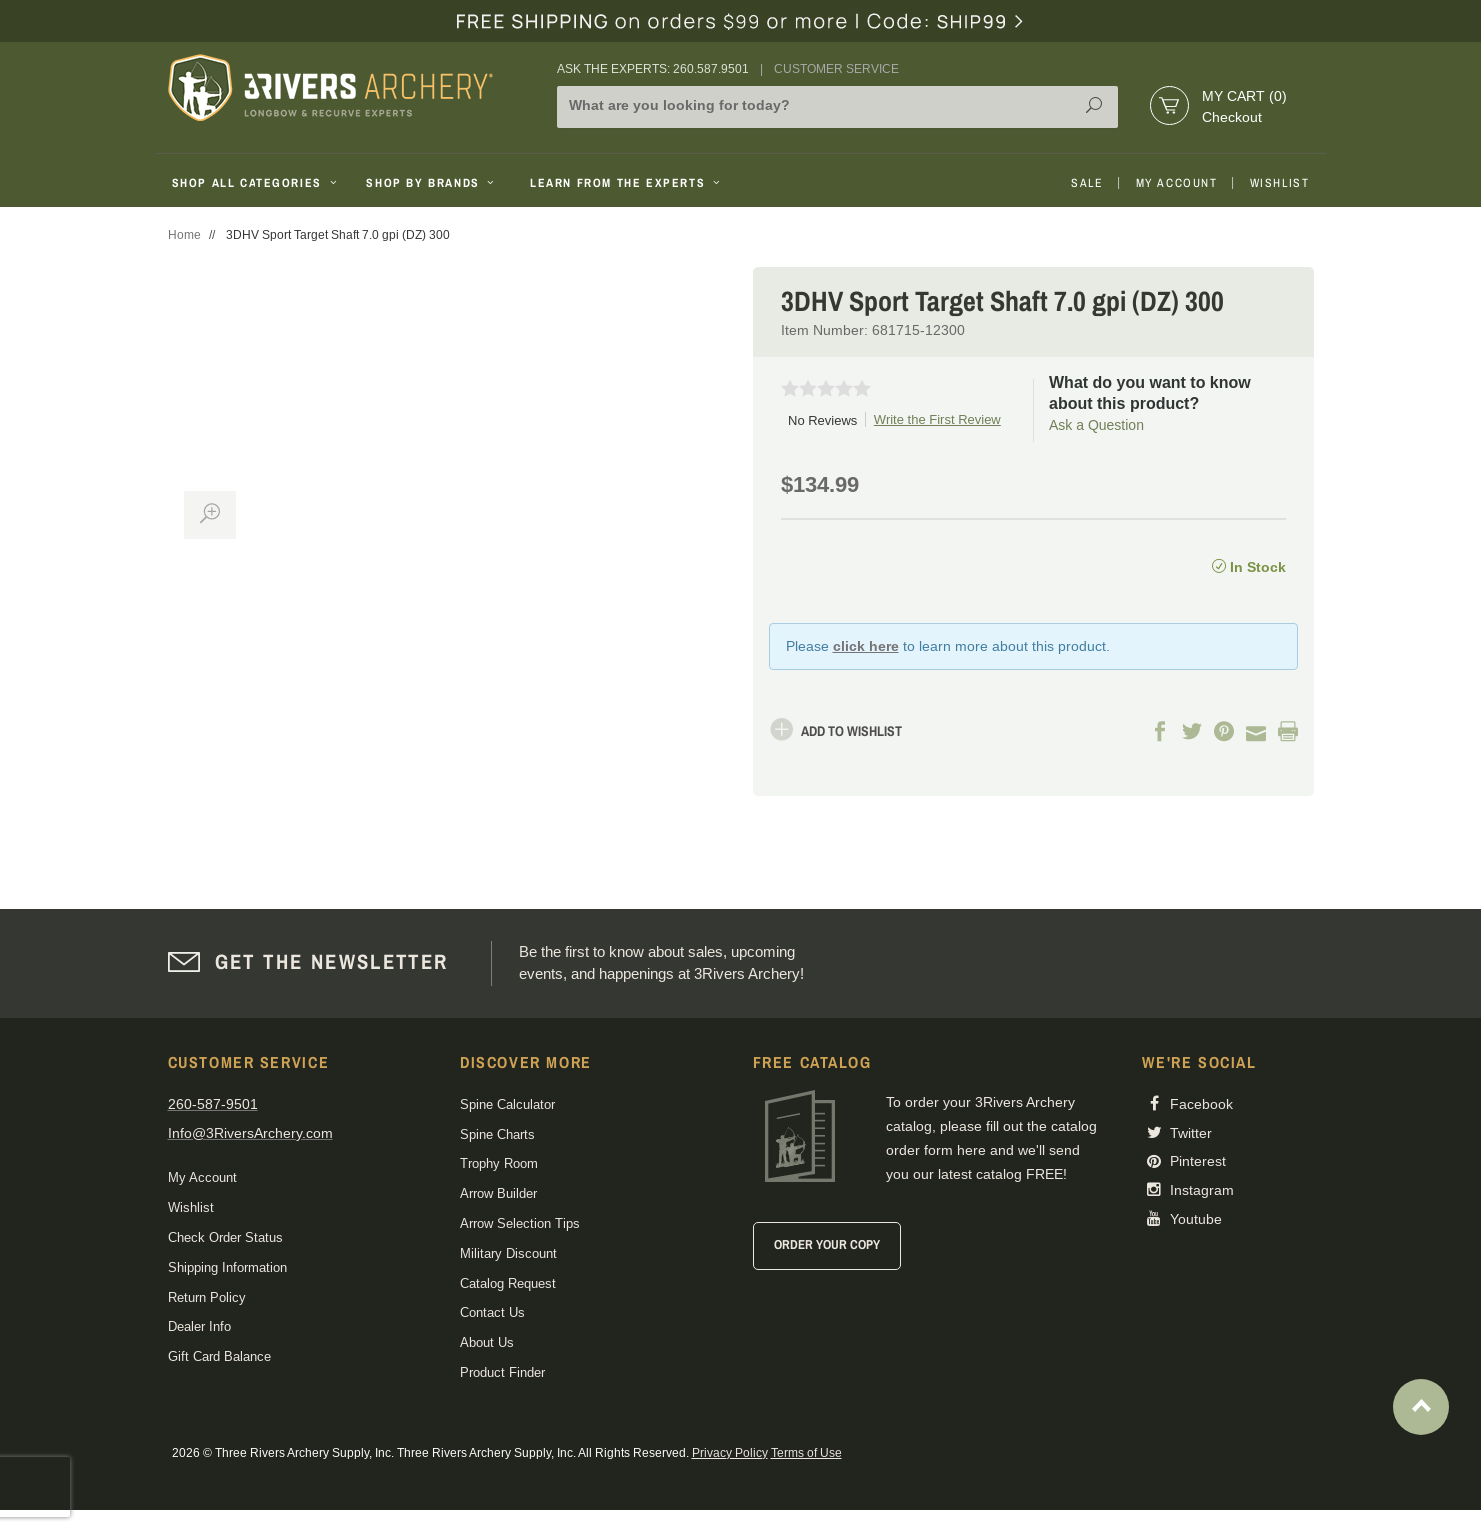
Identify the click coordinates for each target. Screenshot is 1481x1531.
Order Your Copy (827, 1244)
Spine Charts (497, 1134)
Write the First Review (937, 419)
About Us (487, 1342)
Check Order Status (225, 1237)
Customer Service (836, 69)
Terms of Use (806, 1453)
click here (866, 646)
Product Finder (502, 1372)
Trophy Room (499, 1163)
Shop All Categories (256, 183)
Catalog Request (508, 1283)
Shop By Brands (432, 183)
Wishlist (1280, 183)
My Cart (1244, 96)
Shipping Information (227, 1267)
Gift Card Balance (219, 1356)
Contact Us (492, 1312)
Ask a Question (1096, 425)
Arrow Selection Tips (520, 1223)
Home (184, 235)
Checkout (1232, 117)
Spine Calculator (507, 1104)
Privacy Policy (730, 1453)
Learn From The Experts (626, 183)
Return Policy (207, 1297)
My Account (1177, 183)
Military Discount (508, 1253)
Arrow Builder (498, 1193)
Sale (1087, 183)
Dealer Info (199, 1326)
